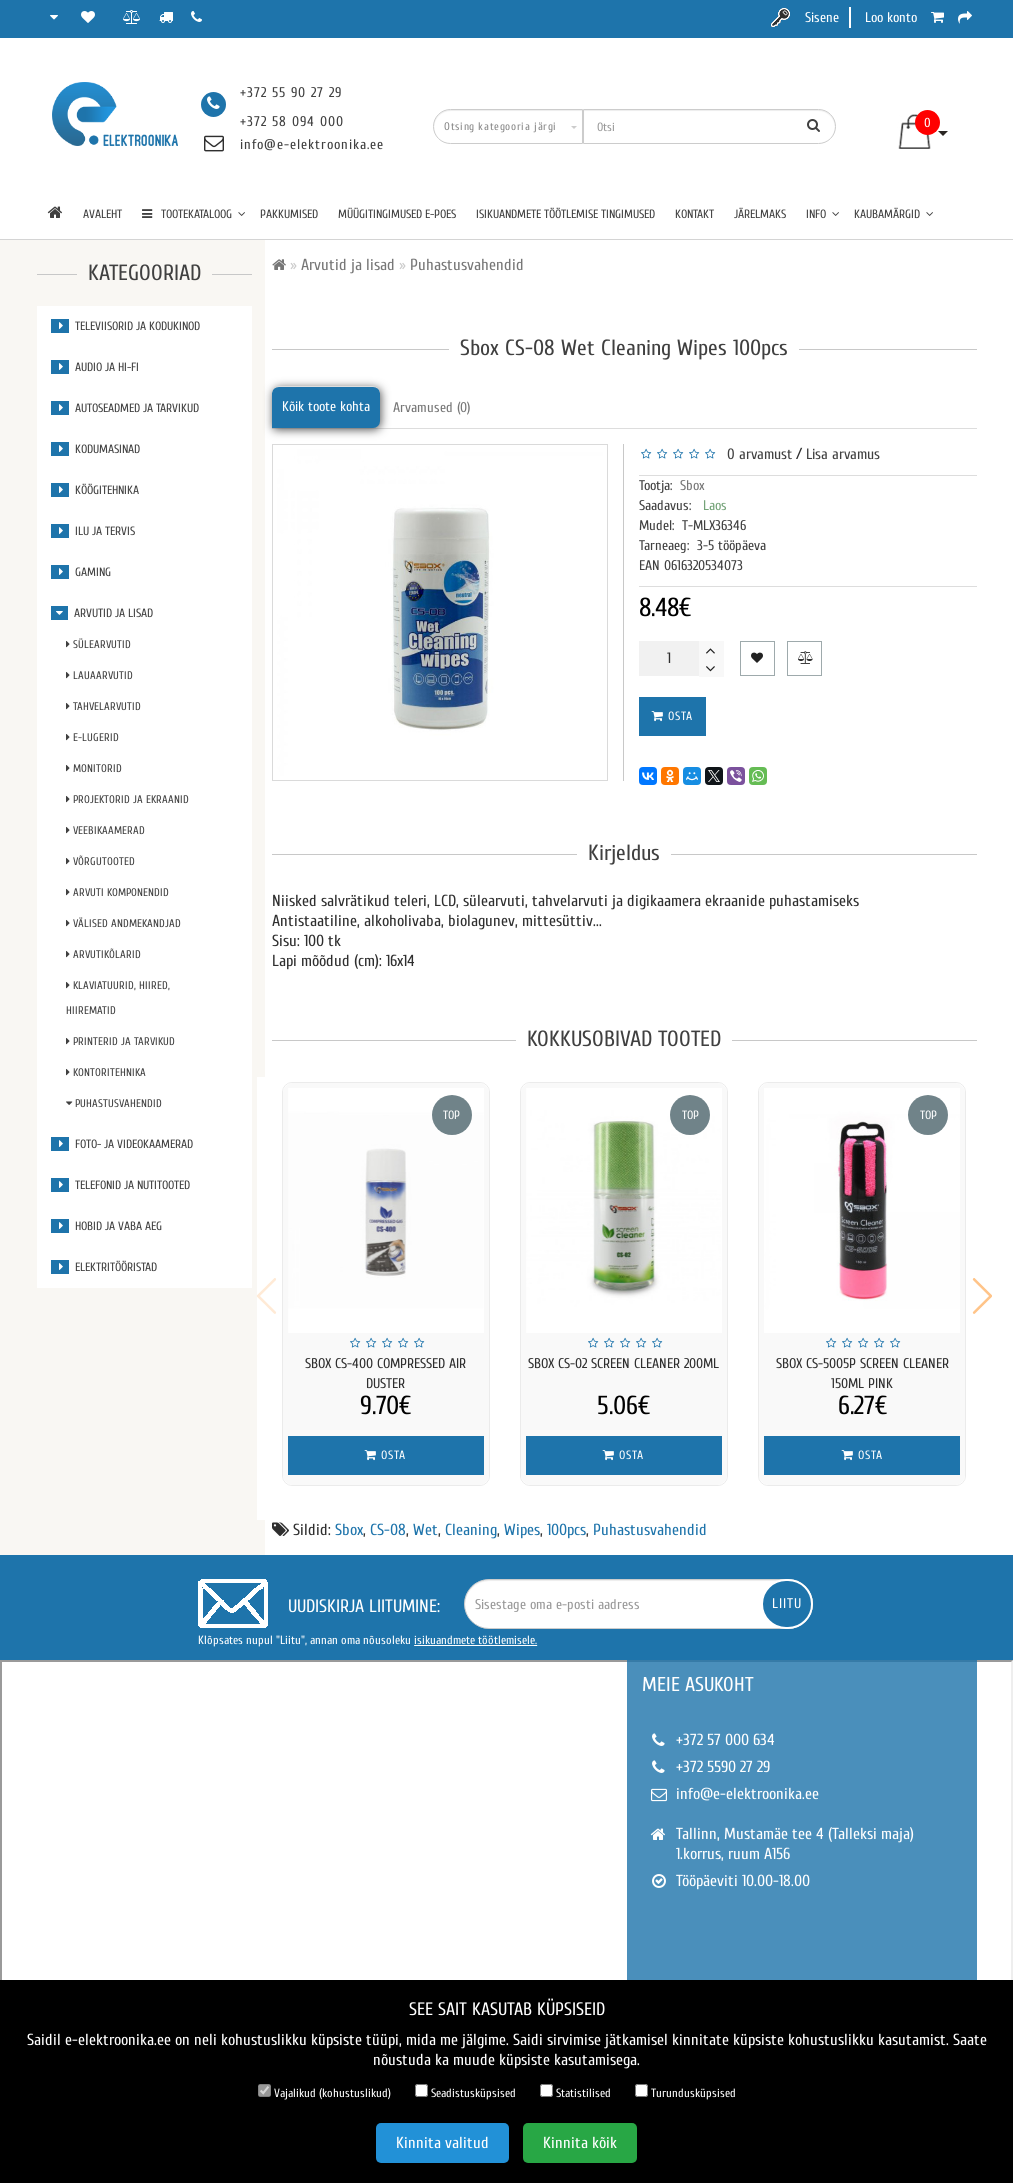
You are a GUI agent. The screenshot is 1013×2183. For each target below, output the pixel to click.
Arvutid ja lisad (102, 613)
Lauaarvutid (99, 675)
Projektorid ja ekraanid (127, 799)
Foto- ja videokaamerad (122, 1144)
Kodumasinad (95, 449)
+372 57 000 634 (725, 1727)
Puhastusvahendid (114, 1103)
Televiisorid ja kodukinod (125, 326)
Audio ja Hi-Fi (95, 367)
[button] (982, 1289)
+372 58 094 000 (292, 121)
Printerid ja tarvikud (120, 1041)
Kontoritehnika (106, 1072)
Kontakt (694, 214)
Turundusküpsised (685, 2092)
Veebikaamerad (105, 830)
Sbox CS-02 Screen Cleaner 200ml (623, 1363)
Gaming (81, 572)
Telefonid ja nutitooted (120, 1185)
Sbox (692, 485)
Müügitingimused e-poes (397, 214)
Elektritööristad (104, 1267)
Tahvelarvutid (103, 706)
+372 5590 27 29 (723, 1754)
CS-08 (388, 1517)
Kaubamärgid (894, 214)
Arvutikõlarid (103, 954)
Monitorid (94, 768)
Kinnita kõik (580, 2143)
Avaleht (102, 214)
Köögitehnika (95, 490)
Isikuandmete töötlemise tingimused (565, 214)
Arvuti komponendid (117, 892)
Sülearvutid (98, 644)
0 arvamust (755, 454)
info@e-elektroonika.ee (312, 144)
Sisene (822, 17)
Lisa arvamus (843, 454)
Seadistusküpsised (465, 2092)
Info (823, 214)
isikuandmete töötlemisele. (475, 1627)
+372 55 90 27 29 (291, 92)
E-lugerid (92, 737)
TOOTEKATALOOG (194, 214)
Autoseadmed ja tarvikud (125, 408)
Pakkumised (289, 214)
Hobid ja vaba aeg (106, 1226)
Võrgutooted (100, 861)
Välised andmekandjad (123, 923)
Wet (425, 1517)
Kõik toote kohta (326, 406)
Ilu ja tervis (93, 531)
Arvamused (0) (431, 407)
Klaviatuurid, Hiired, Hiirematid (118, 998)
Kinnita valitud (442, 2143)
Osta (672, 716)
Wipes (522, 1517)
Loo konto (891, 17)
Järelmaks (760, 214)
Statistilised (575, 2092)
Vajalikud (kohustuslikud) (324, 2092)
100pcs (566, 1517)
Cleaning (471, 1517)
